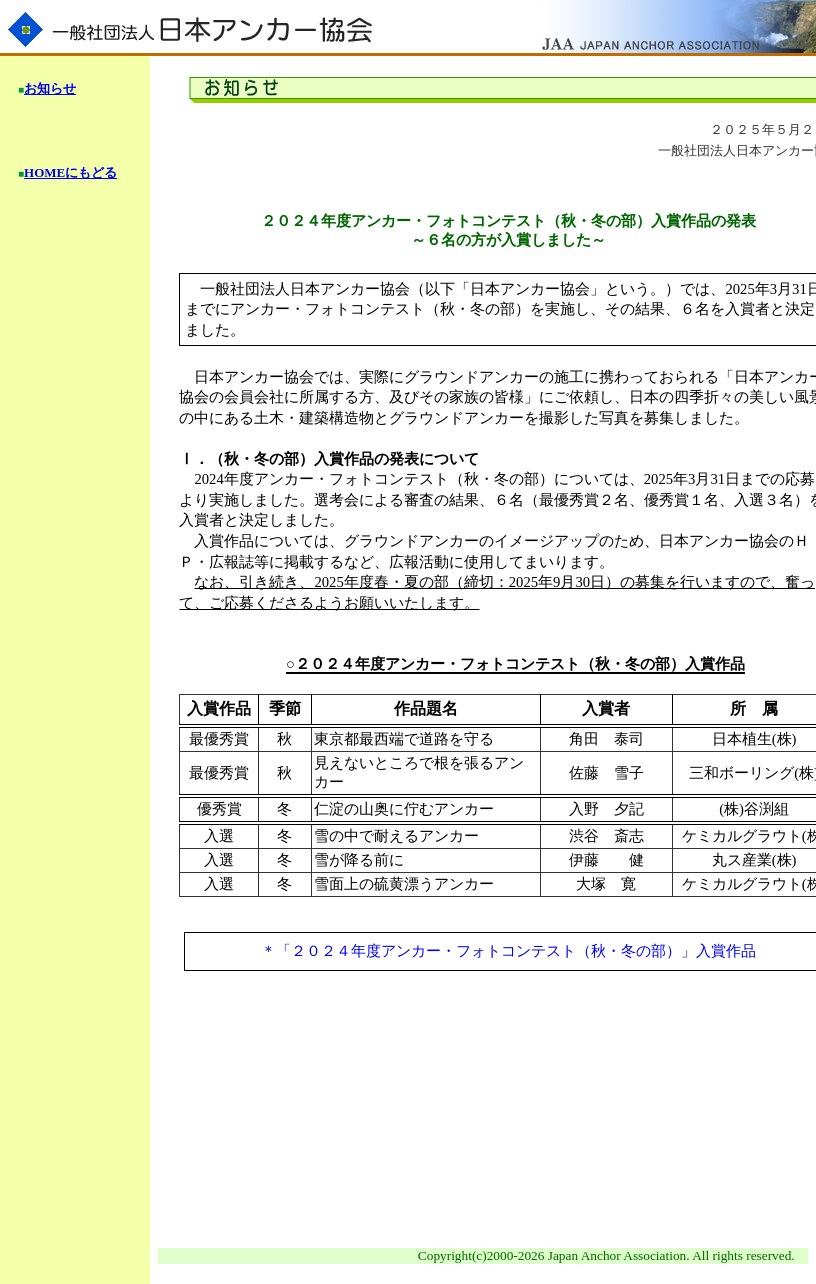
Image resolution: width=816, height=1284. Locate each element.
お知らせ (50, 88)
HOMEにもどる (70, 172)
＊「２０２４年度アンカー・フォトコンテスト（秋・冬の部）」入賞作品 (508, 951)
